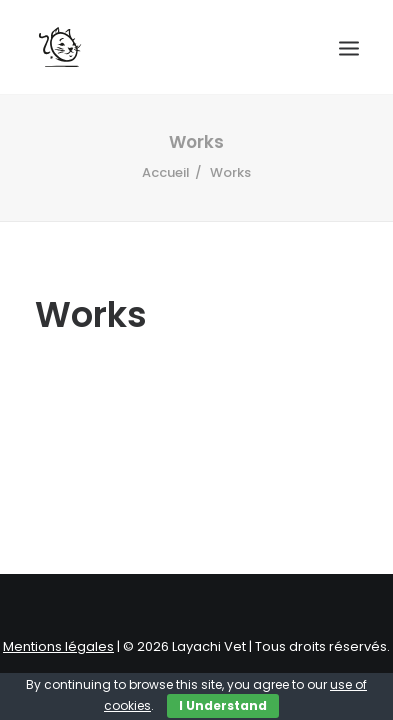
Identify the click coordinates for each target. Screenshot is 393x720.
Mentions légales (58, 646)
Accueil (166, 172)
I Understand (223, 705)
